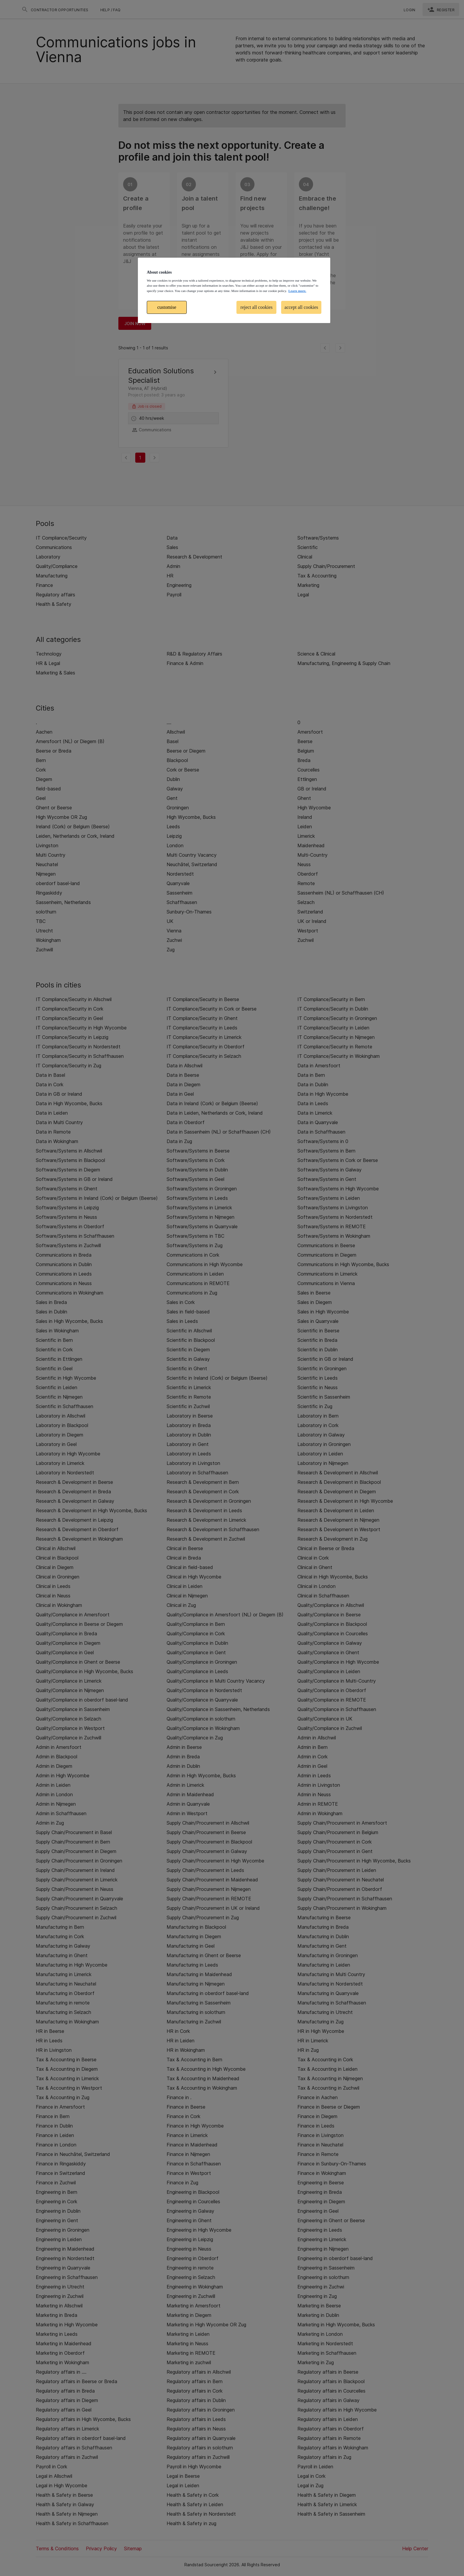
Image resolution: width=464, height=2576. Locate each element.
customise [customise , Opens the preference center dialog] (166, 307)
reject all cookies (257, 307)
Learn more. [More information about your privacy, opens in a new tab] (297, 291)
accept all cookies (301, 307)
